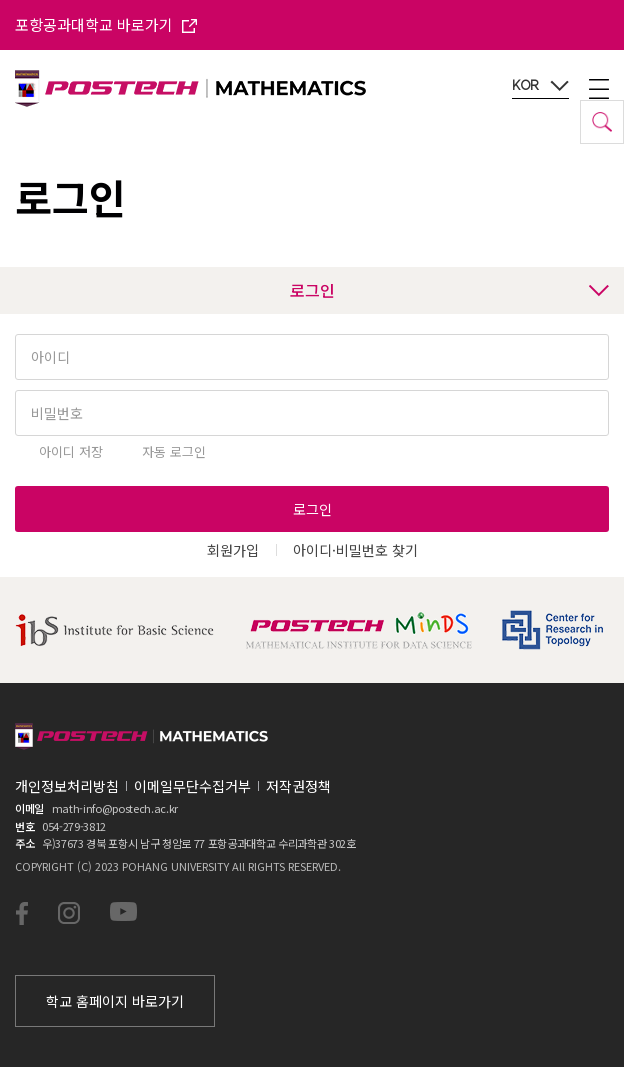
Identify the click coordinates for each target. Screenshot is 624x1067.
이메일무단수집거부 (192, 786)
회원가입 (233, 550)
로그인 (450, 290)
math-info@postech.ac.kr (115, 808)
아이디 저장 (71, 451)
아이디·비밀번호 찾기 (355, 550)
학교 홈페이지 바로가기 (115, 1001)
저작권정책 (298, 786)
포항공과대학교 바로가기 (106, 24)
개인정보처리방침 (67, 786)
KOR (540, 86)
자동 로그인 (174, 451)
